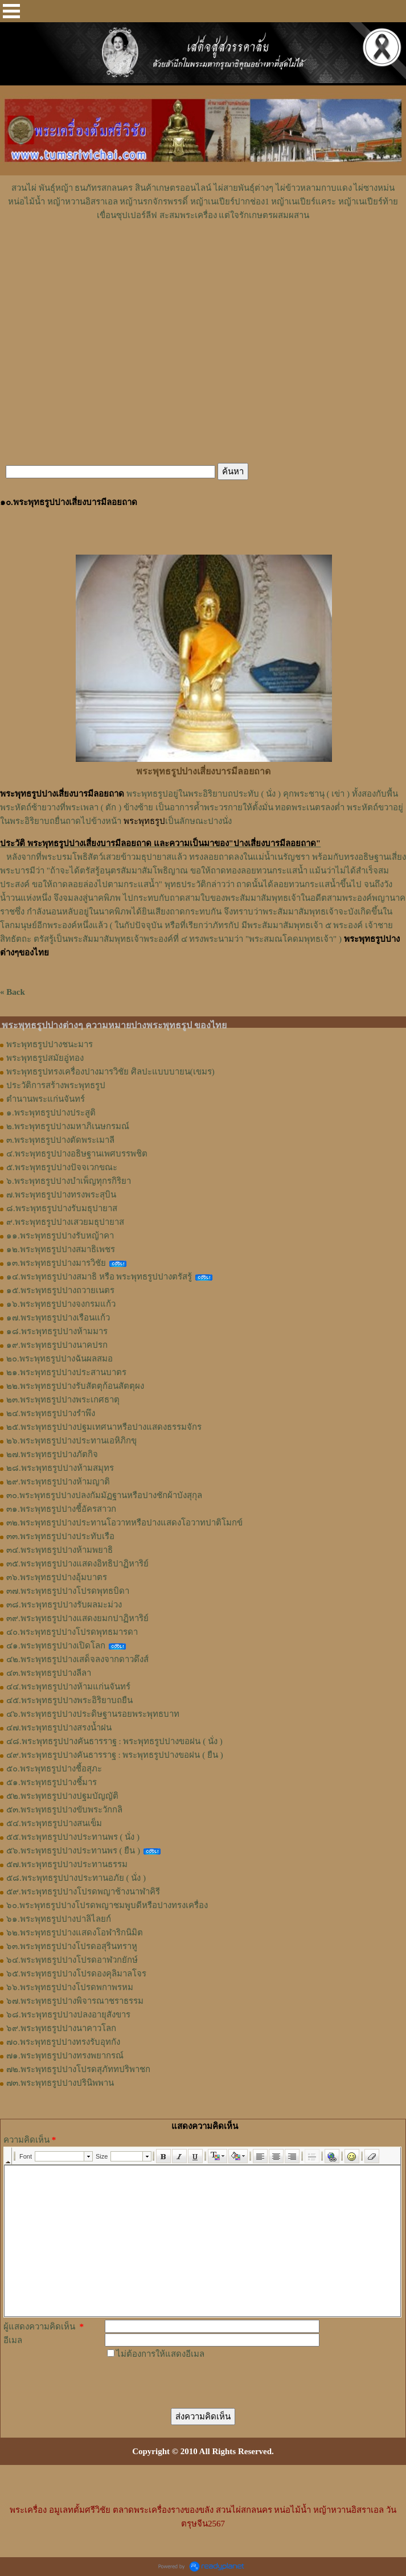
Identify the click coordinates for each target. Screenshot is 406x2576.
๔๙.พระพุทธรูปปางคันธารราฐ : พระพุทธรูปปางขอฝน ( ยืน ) (114, 1754)
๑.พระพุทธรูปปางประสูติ (51, 1112)
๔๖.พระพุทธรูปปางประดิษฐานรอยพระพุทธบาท (92, 1713)
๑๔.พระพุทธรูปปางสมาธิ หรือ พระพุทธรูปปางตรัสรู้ (99, 1276)
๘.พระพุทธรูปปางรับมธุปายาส (61, 1208)
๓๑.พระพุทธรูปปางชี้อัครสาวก (61, 1508)
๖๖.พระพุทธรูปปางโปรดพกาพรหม (69, 1987)
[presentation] (191, 2383)
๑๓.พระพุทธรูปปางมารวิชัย (56, 1263)
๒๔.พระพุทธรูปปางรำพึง (50, 1413)
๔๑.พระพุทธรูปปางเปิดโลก (55, 1645)
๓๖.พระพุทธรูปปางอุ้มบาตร (56, 1577)
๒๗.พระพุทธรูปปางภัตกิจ (52, 1454)
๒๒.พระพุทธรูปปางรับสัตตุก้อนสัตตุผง (75, 1385)
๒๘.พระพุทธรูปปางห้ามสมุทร (60, 1467)
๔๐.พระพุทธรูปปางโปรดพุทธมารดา (72, 1631)
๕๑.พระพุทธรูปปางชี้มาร (51, 1782)
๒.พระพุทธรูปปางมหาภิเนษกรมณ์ (67, 1126)
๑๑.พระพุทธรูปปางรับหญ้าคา (60, 1235)
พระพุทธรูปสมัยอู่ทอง (45, 1058)
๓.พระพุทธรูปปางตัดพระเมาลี (60, 1140)
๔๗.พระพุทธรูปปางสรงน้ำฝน (59, 1727)
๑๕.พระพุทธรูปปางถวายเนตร (60, 1290)
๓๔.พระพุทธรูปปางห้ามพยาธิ (59, 1549)
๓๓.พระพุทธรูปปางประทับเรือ (60, 1536)
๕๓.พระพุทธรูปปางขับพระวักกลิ (64, 1809)
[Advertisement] (203, 256)
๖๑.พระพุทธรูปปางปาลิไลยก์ (58, 1918)
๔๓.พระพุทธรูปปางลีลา (48, 1672)
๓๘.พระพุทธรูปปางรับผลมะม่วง (64, 1604)
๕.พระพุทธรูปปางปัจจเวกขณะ (61, 1167)
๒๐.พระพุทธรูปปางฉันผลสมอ (59, 1358)
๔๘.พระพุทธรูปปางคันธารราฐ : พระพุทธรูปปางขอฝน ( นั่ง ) (114, 1741)
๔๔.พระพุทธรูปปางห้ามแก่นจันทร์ (68, 1686)
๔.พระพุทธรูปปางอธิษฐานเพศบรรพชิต (76, 1153)
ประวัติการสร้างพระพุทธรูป (55, 1085)
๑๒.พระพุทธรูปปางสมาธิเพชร (60, 1249)
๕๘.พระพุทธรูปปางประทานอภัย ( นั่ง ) (76, 1877)
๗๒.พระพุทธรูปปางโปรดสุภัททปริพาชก (78, 2069)
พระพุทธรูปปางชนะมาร (49, 1044)
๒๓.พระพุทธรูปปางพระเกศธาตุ (63, 1399)
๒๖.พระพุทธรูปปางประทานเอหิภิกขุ (71, 1440)
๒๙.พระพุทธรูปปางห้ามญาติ (58, 1481)
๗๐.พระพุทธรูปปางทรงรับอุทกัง (63, 2041)
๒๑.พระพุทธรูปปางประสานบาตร (66, 1372)
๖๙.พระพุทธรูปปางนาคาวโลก (61, 2028)
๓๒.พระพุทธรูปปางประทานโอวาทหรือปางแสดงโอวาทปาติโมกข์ (124, 1522)
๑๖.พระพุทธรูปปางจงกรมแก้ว (61, 1303)
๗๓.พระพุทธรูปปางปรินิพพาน (60, 2082)
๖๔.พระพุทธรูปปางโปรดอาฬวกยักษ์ (72, 1959)
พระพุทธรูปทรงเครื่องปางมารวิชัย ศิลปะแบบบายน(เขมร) (110, 1071)
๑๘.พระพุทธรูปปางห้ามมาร (57, 1331)
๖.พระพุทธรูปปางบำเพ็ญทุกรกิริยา (68, 1181)
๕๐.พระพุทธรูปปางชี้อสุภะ (54, 1768)
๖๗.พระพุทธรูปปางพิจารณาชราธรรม (74, 2000)
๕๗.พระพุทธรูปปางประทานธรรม (67, 1864)
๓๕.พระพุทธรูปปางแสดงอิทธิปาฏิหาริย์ (77, 1563)
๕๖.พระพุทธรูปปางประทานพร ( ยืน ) (73, 1850)
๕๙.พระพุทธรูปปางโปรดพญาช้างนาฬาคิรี (83, 1891)
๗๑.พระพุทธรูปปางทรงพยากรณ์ (65, 2055)
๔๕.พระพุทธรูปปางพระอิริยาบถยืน (69, 1700)
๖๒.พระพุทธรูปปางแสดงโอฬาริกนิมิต (74, 1932)
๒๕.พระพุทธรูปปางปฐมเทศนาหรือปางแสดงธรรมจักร (104, 1426)
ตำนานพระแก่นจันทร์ (45, 1099)
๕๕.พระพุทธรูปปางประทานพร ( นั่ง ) (73, 1836)
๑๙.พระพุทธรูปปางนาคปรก (57, 1344)
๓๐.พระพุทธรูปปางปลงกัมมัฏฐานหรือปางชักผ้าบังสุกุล (104, 1495)
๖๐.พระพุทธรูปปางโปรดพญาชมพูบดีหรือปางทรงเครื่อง (107, 1905)
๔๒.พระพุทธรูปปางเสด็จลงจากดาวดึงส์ (77, 1659)
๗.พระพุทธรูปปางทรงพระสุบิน (61, 1194)
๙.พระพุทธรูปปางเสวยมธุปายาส (65, 1222)
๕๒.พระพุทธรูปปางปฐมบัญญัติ (62, 1795)
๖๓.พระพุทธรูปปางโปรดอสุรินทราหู (71, 1946)
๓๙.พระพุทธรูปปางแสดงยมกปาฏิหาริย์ (77, 1618)
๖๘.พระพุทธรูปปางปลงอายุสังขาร (68, 2014)
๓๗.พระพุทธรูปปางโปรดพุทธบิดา (67, 1590)
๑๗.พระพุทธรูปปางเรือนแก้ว (58, 1317)
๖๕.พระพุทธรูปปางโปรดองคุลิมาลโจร (76, 1973)
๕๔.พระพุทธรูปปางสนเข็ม (54, 1823)
